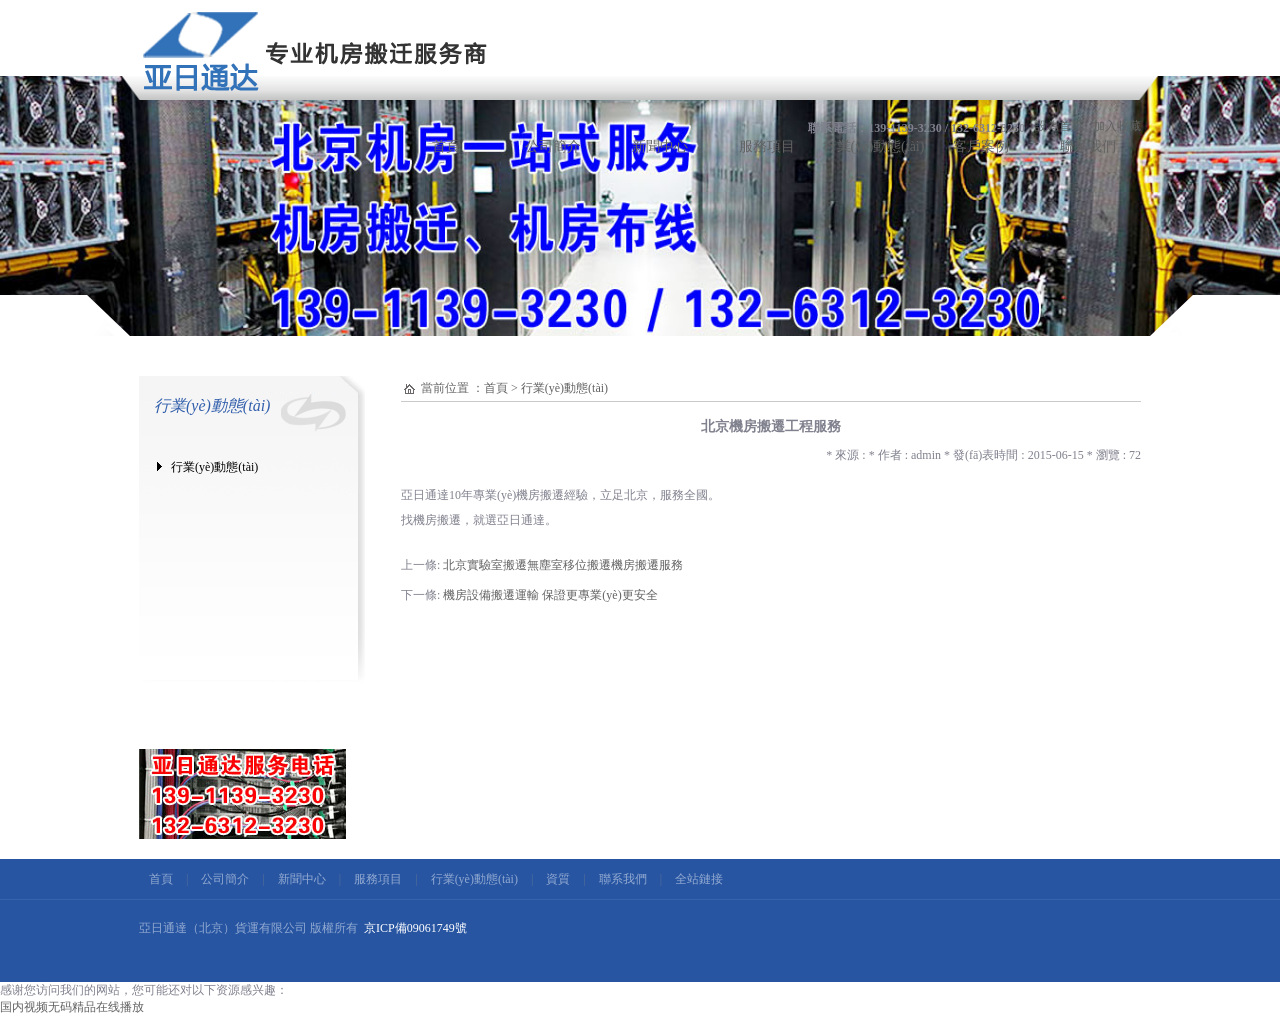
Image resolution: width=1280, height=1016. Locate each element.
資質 (558, 879)
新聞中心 (660, 146)
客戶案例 (981, 146)
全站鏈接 (699, 879)
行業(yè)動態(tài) (874, 146)
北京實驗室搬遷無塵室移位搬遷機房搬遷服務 (563, 565)
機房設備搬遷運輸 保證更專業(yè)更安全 (550, 595)
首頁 (446, 146)
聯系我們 (1088, 146)
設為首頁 (1059, 126)
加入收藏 (1117, 126)
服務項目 (767, 146)
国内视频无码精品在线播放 (72, 1007)
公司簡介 (553, 146)
